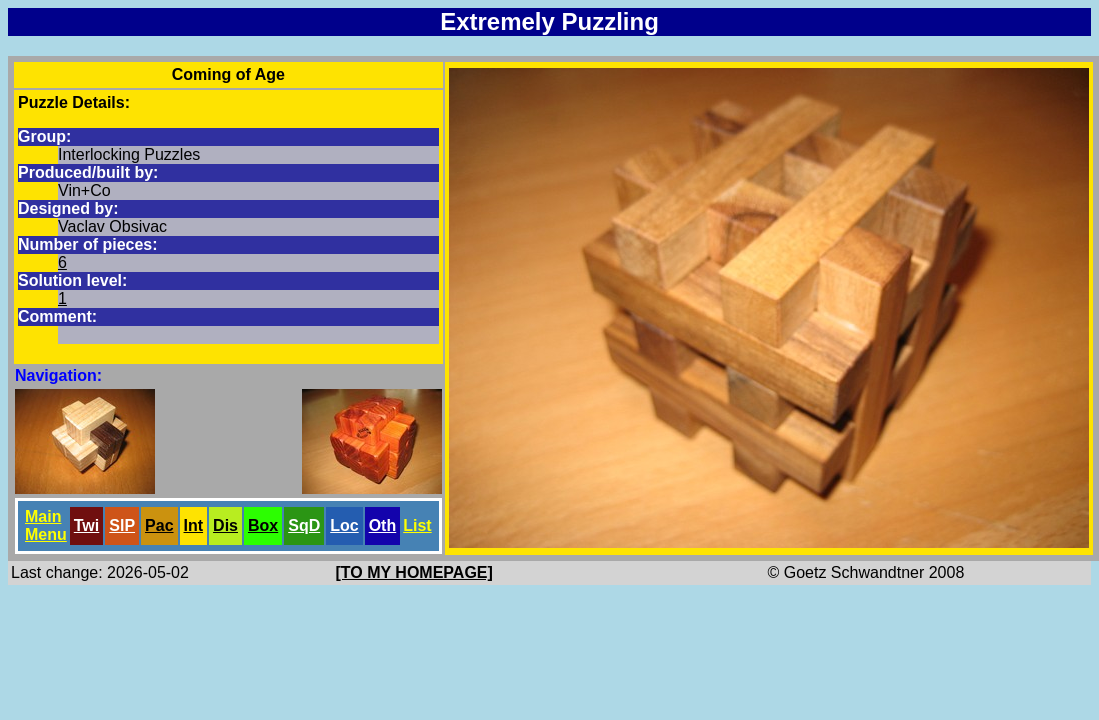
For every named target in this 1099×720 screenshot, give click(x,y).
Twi (86, 525)
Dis (225, 525)
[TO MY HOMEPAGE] (414, 572)
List (417, 525)
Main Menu (46, 525)
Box (263, 525)
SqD (304, 525)
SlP (122, 525)
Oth (383, 525)
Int (194, 525)
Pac (159, 525)
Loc (344, 525)
